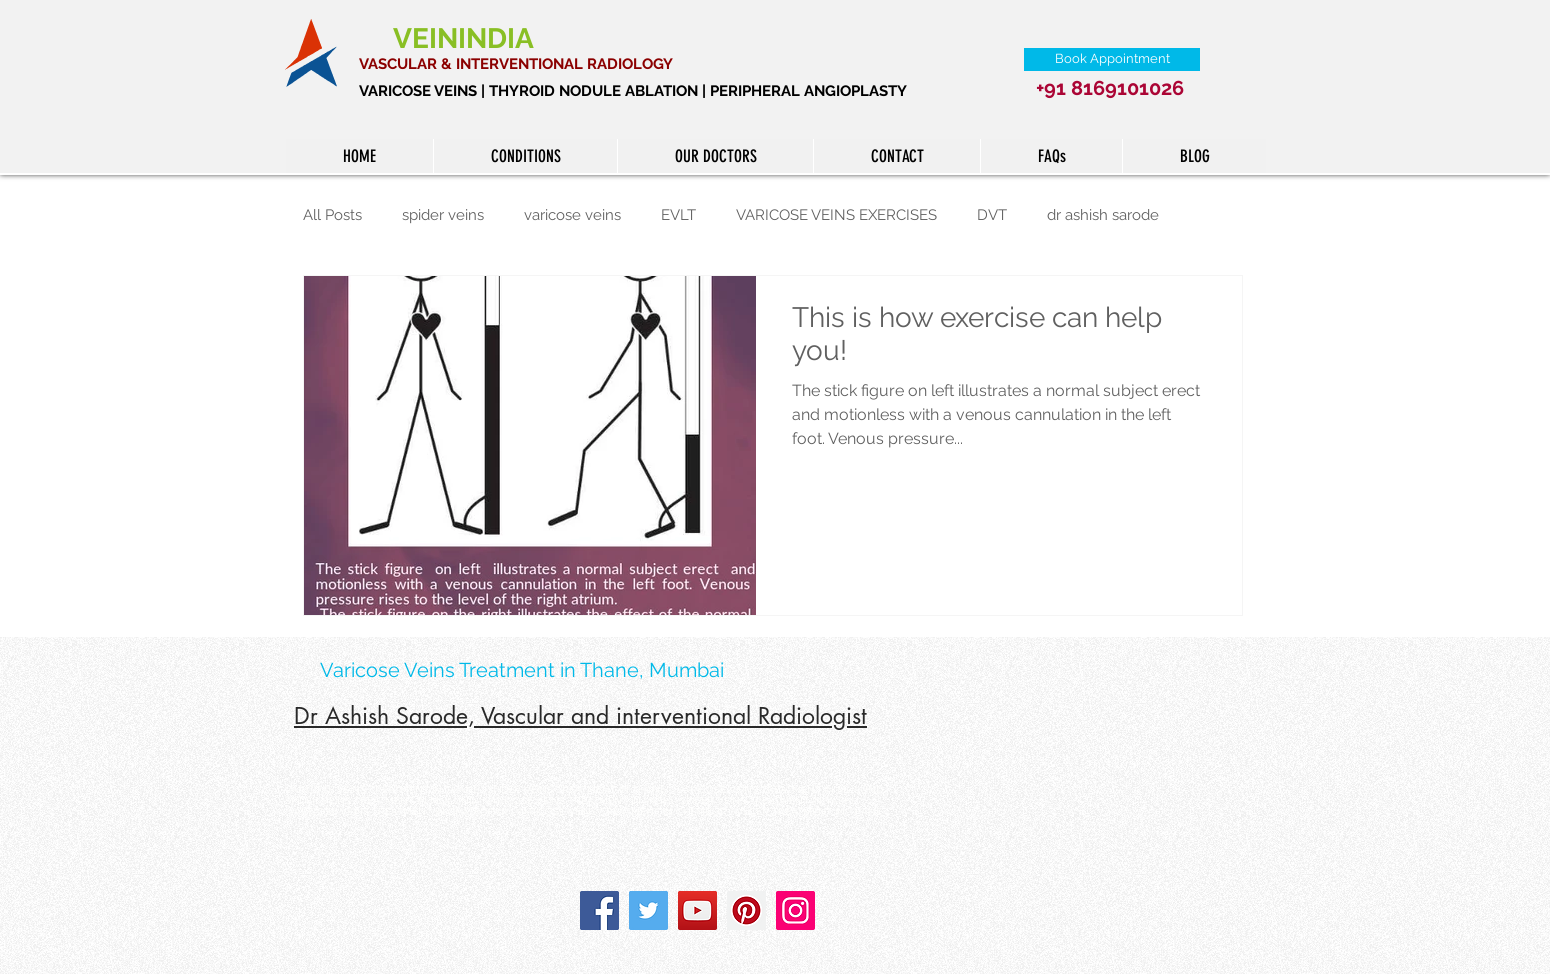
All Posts (332, 215)
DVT (992, 215)
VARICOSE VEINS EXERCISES (836, 215)
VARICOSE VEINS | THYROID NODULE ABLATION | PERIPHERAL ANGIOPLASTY (633, 91)
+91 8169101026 (1110, 88)
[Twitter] (648, 910)
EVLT (678, 215)
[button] (525, 156)
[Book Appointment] (1112, 59)
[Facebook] (599, 910)
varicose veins (572, 215)
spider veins (443, 215)
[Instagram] (795, 910)
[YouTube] (697, 910)
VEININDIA (467, 38)
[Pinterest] (746, 910)
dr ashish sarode (1103, 215)
